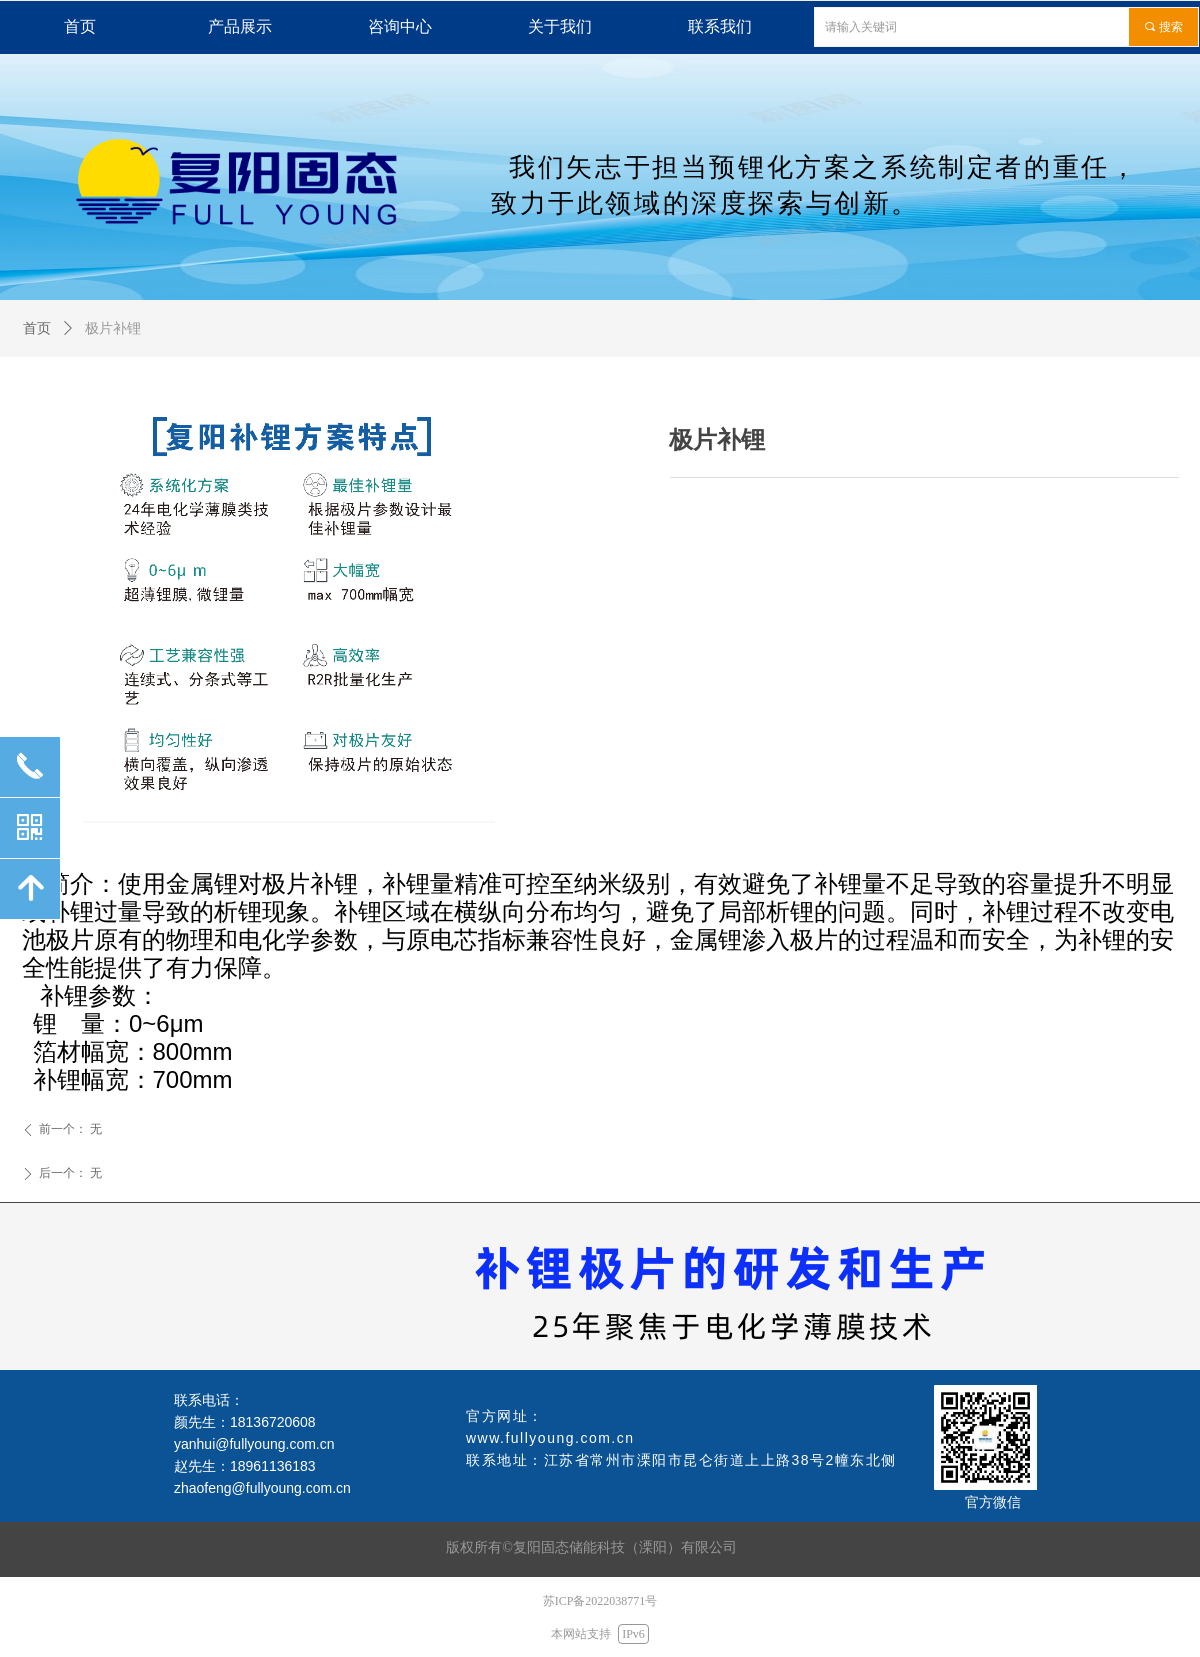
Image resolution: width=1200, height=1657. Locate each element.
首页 (37, 328)
